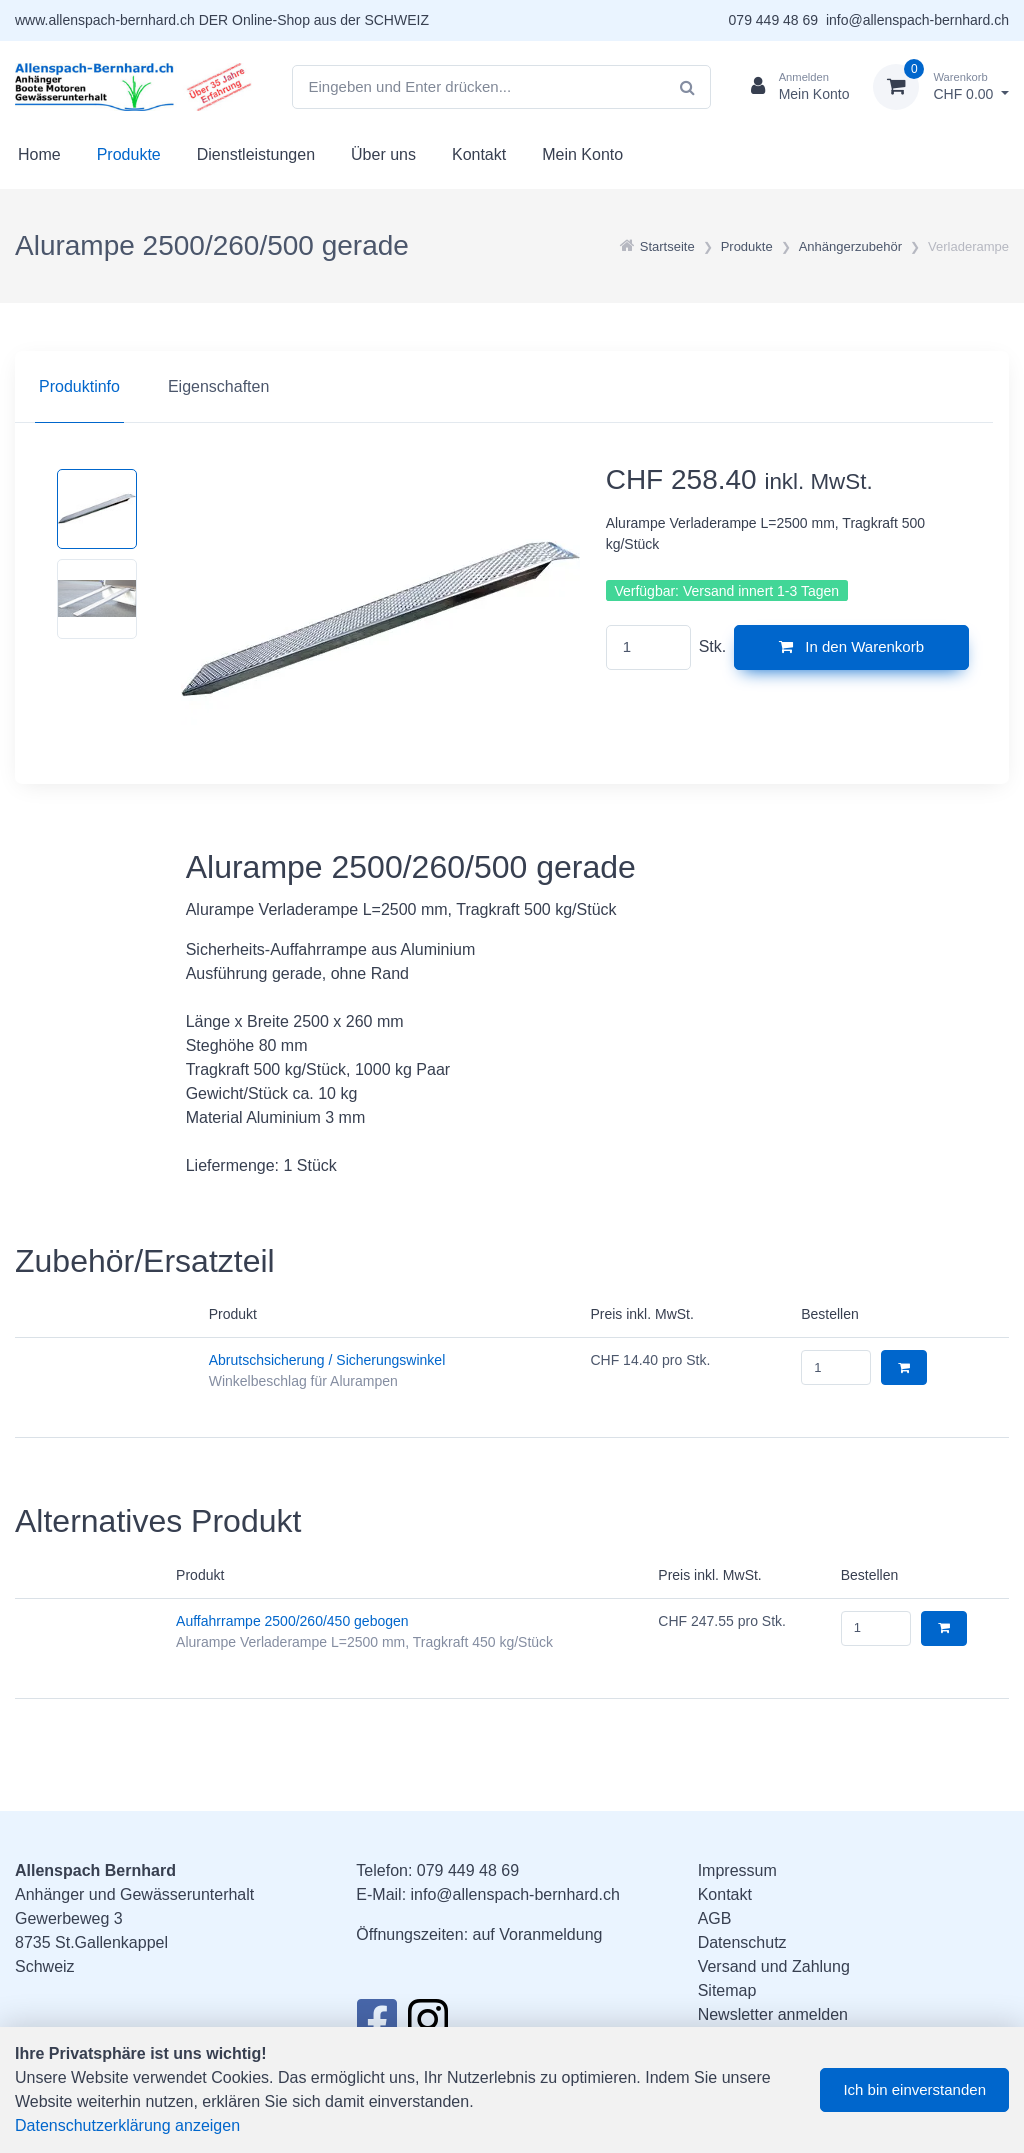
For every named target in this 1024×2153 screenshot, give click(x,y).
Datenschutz (742, 1942)
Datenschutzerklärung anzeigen (127, 2125)
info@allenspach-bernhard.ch (917, 20)
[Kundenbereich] (792, 87)
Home (39, 154)
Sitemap (727, 1990)
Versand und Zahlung (774, 1966)
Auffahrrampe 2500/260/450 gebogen (292, 1621)
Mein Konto (582, 154)
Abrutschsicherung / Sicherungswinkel (327, 1360)
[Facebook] (376, 2025)
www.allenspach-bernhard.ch (105, 20)
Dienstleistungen (256, 154)
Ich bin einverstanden (914, 2089)
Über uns (383, 154)
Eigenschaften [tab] (218, 386)
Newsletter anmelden (773, 2014)
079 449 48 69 (774, 20)
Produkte (129, 154)
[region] (512, 387)
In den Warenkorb (851, 646)
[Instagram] (428, 2025)
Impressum (737, 1870)
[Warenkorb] (941, 87)
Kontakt (479, 154)
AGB (715, 1918)
